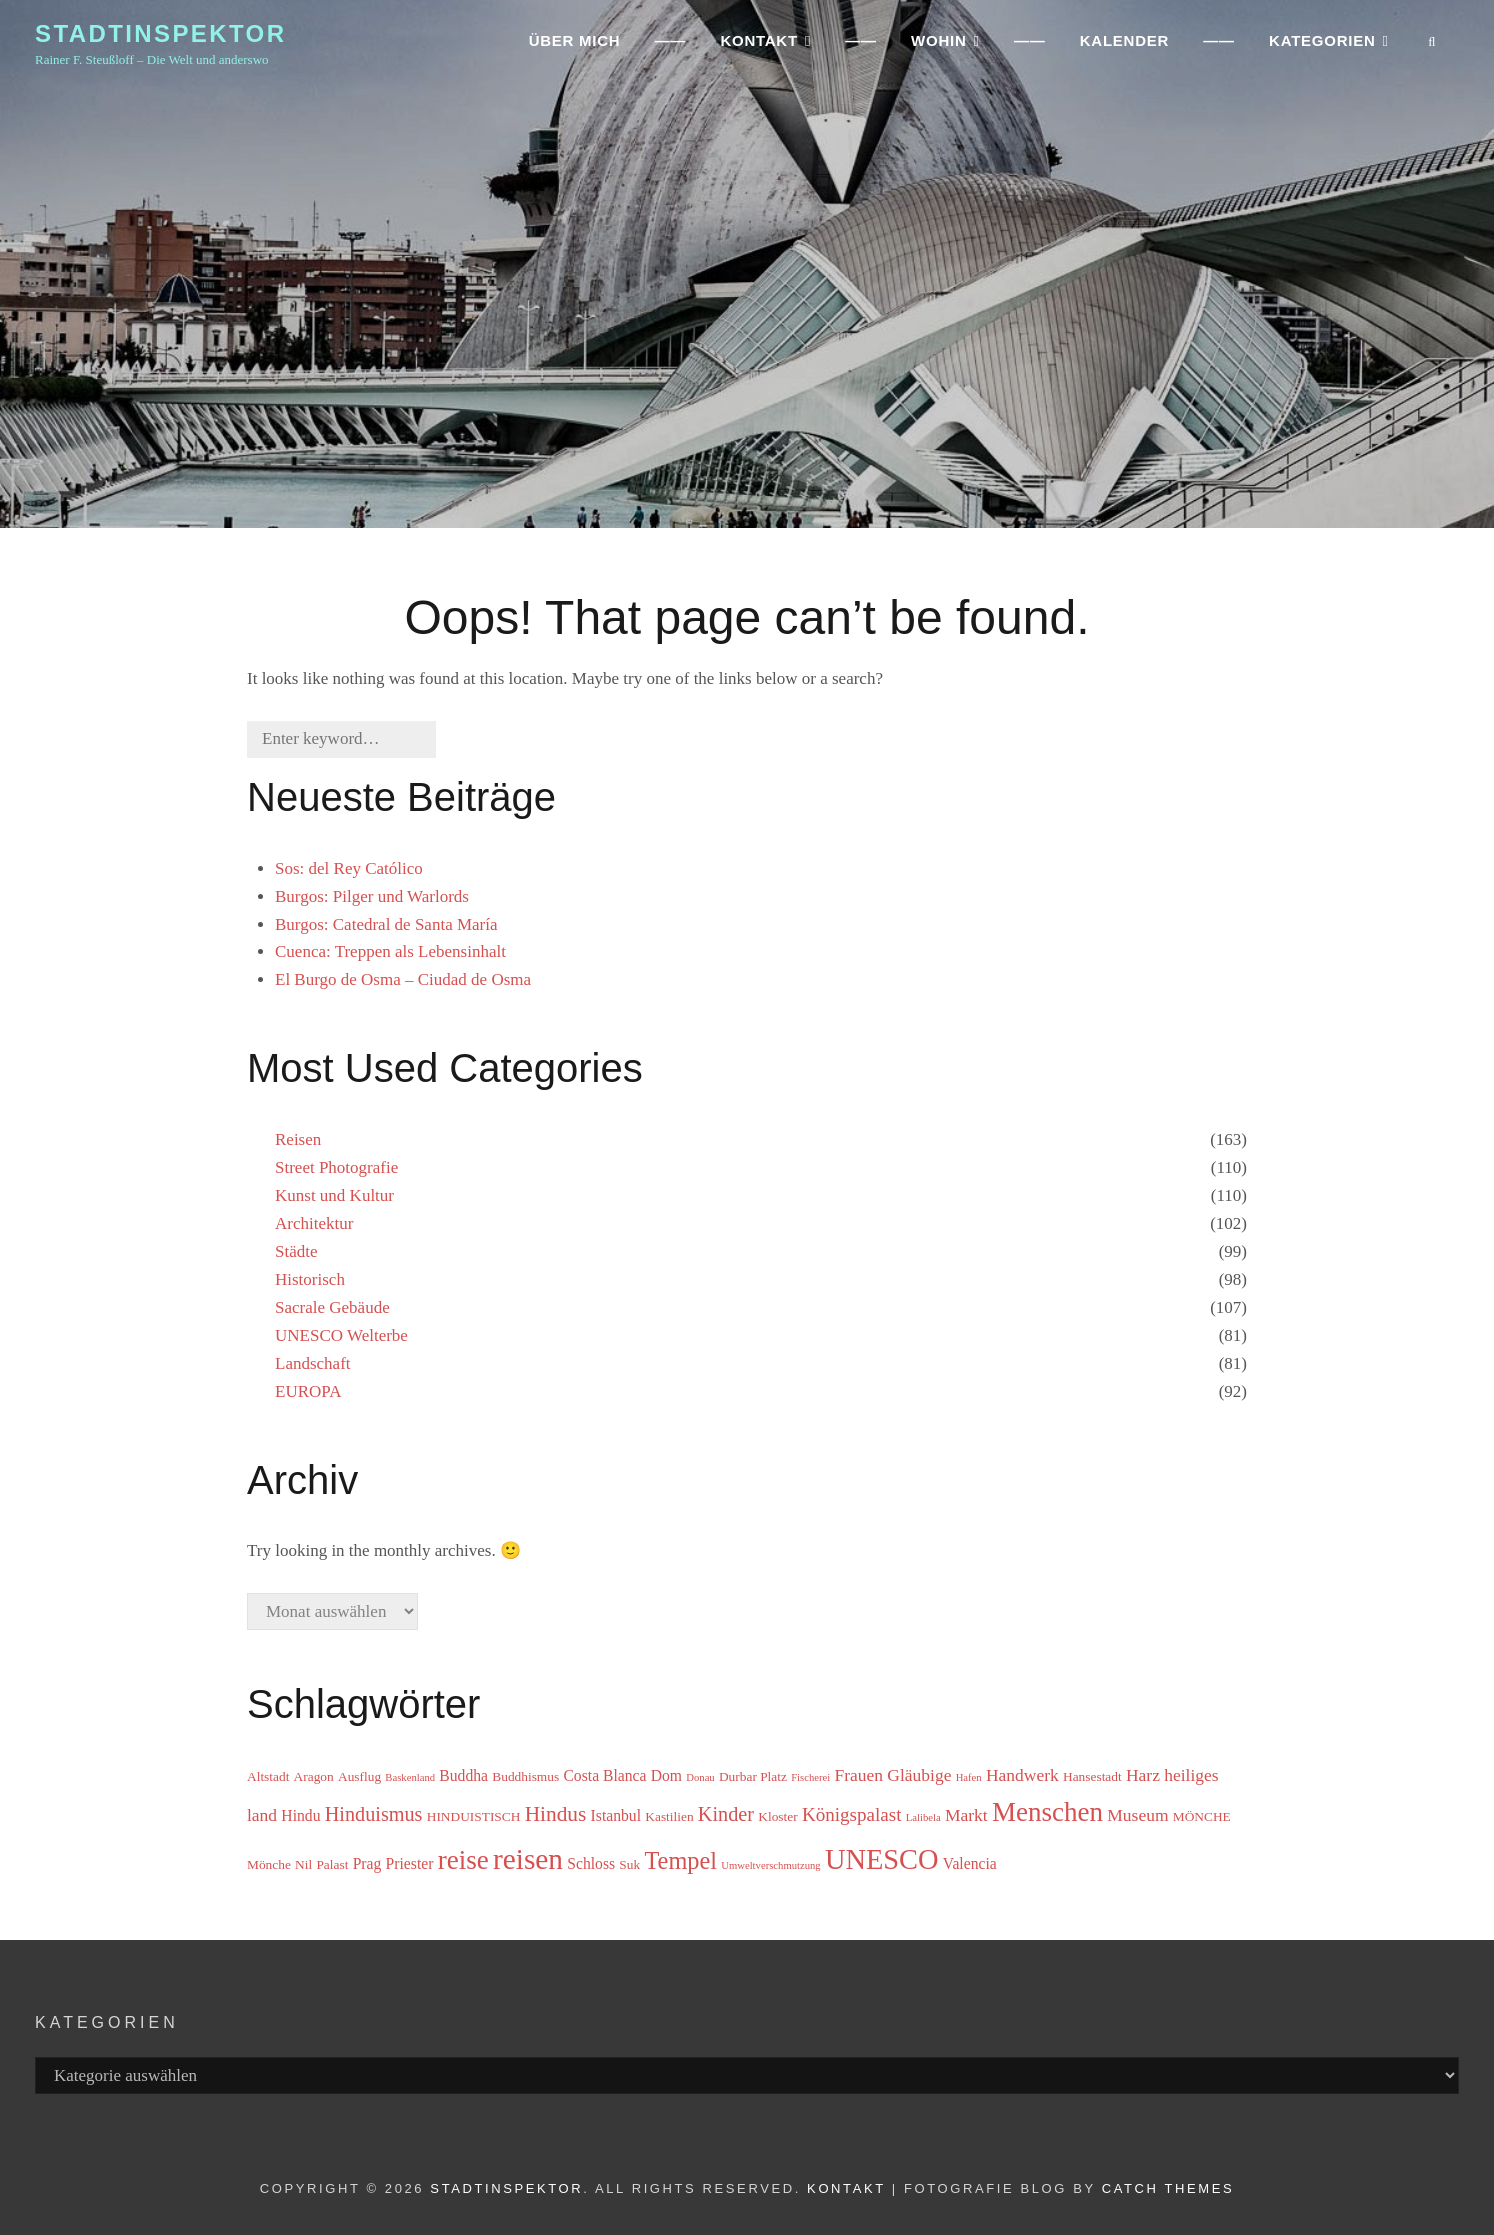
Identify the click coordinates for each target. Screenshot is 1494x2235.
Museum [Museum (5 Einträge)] (1137, 1815)
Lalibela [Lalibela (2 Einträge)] (923, 1817)
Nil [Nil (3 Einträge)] (303, 1864)
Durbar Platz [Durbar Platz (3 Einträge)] (753, 1776)
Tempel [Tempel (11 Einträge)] (680, 1860)
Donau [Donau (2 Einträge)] (700, 1777)
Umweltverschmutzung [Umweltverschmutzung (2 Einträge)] (770, 1865)
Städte (296, 1251)
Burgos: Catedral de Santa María (386, 924)
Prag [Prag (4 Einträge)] (367, 1863)
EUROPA (308, 1391)
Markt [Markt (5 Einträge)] (966, 1815)
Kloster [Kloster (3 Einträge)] (777, 1816)
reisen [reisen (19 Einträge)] (528, 1859)
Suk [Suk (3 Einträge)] (629, 1864)
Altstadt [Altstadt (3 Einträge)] (268, 1776)
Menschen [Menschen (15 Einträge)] (1047, 1812)
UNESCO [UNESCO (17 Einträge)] (882, 1859)
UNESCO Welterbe (341, 1335)
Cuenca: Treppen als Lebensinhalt (390, 951)
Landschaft (313, 1363)
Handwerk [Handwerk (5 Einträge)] (1022, 1775)
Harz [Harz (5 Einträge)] (1143, 1775)
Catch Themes (1168, 2188)
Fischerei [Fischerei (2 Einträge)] (810, 1777)
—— (671, 45)
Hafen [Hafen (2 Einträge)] (969, 1777)
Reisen (298, 1139)
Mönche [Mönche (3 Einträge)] (269, 1864)
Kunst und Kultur (334, 1195)
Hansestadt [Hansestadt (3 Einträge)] (1092, 1776)
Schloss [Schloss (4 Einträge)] (591, 1863)
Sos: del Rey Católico (349, 868)
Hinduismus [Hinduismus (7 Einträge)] (374, 1814)
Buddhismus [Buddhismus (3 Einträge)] (525, 1776)
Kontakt (846, 2188)
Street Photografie (336, 1167)
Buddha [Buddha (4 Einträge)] (463, 1775)
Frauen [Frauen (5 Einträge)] (858, 1775)
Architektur (314, 1223)
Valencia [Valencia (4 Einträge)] (970, 1863)
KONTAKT (758, 45)
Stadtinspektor (160, 38)
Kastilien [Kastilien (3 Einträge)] (669, 1816)
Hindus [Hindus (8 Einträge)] (556, 1814)
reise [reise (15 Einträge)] (463, 1860)
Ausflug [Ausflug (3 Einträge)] (359, 1776)
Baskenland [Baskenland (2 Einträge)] (410, 1777)
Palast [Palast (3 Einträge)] (332, 1864)
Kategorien (1322, 45)
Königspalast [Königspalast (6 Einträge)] (852, 1814)
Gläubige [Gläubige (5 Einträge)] (919, 1775)
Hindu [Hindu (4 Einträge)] (300, 1815)
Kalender (1124, 45)
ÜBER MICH (575, 45)
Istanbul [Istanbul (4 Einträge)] (616, 1815)
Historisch (310, 1279)
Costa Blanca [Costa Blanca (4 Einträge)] (604, 1775)
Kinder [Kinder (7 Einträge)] (726, 1814)
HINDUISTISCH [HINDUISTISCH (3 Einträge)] (474, 1816)
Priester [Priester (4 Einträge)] (410, 1863)
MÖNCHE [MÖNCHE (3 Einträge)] (1202, 1816)
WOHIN (938, 45)
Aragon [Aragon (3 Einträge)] (314, 1776)
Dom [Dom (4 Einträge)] (666, 1775)
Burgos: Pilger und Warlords (372, 896)
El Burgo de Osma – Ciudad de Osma (403, 979)
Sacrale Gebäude (332, 1307)
